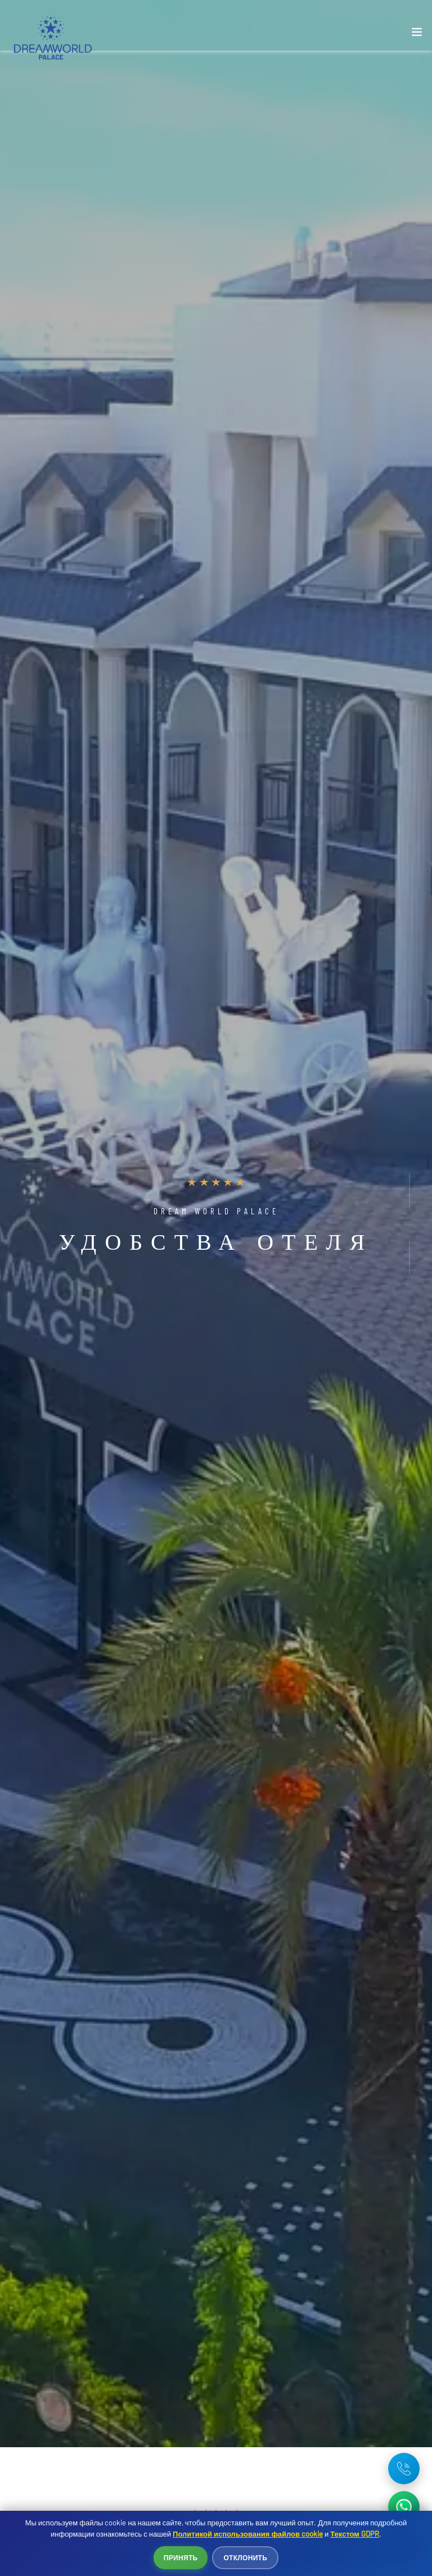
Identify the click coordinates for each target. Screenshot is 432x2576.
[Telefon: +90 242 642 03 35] (404, 2468)
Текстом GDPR (354, 2533)
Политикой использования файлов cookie (248, 2533)
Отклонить (245, 2557)
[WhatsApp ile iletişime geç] (404, 2507)
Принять (181, 2557)
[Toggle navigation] (417, 34)
